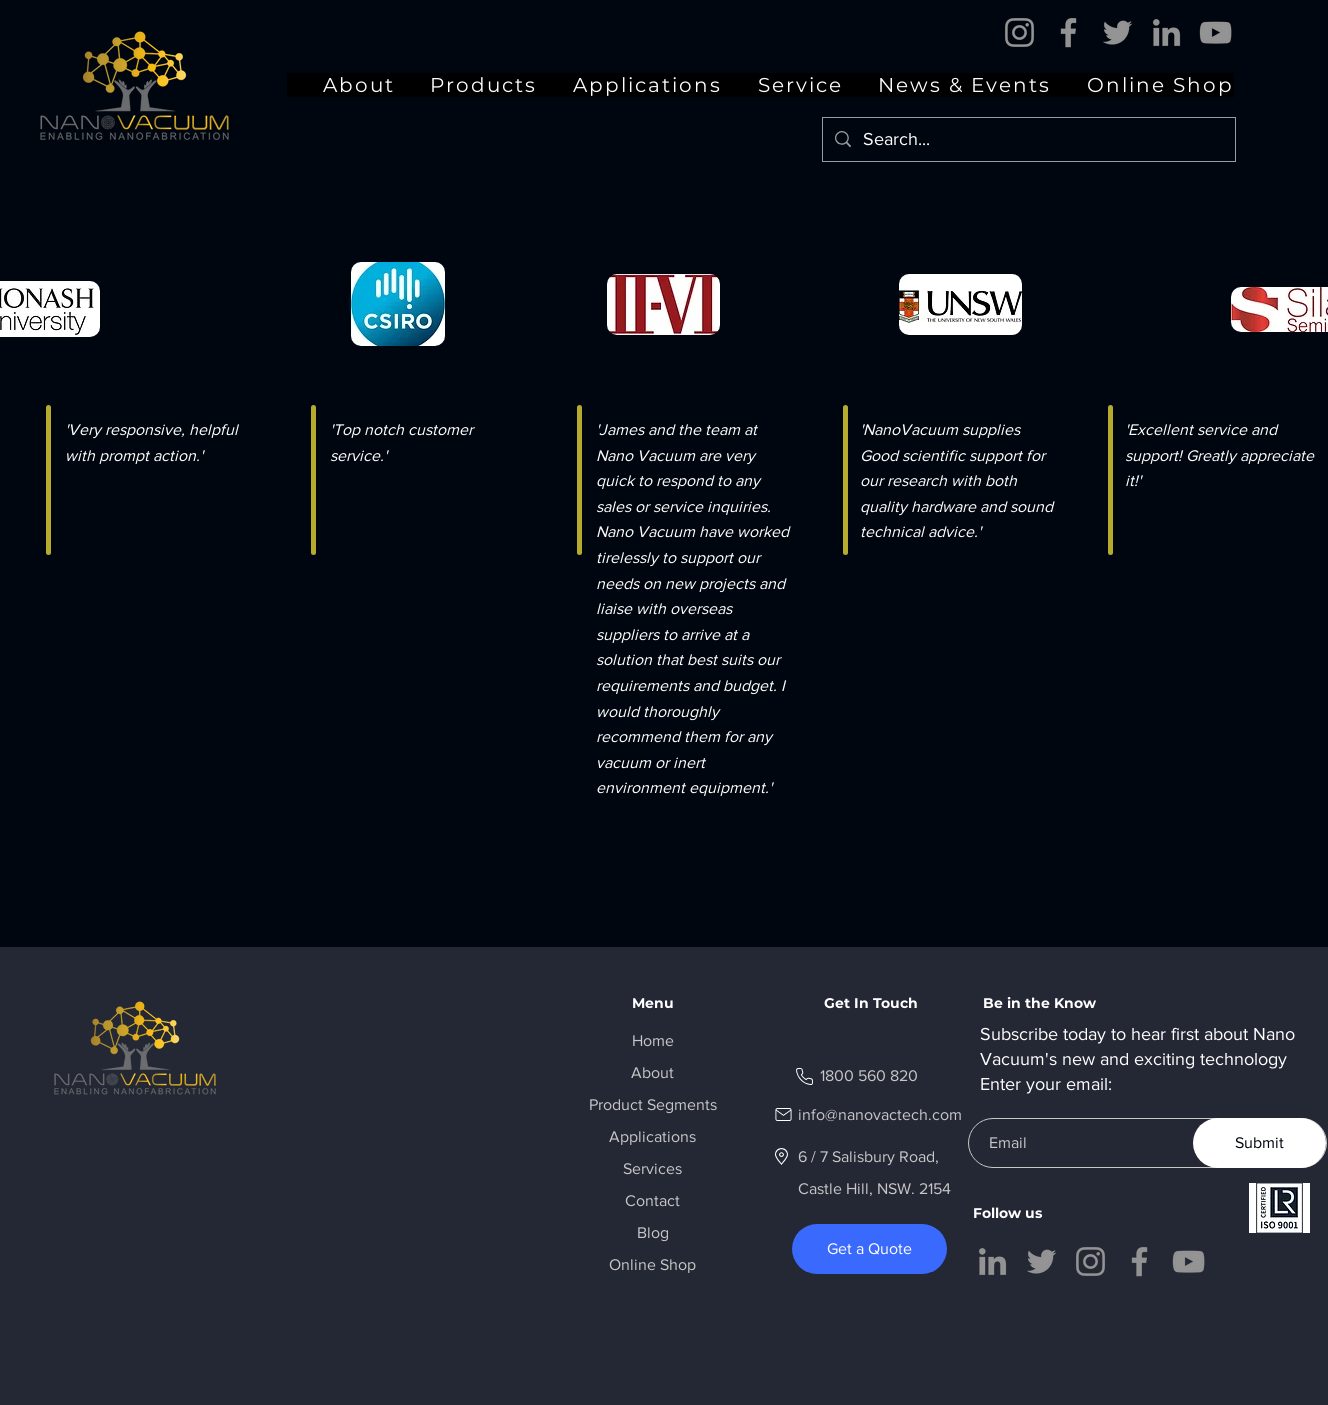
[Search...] (1028, 139)
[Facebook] (1068, 32)
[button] (947, 85)
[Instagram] (1019, 32)
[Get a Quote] (869, 1249)
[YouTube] (1215, 32)
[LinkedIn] (1166, 32)
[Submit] (1259, 1143)
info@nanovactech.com (880, 1114)
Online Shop (652, 1264)
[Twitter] (1117, 32)
